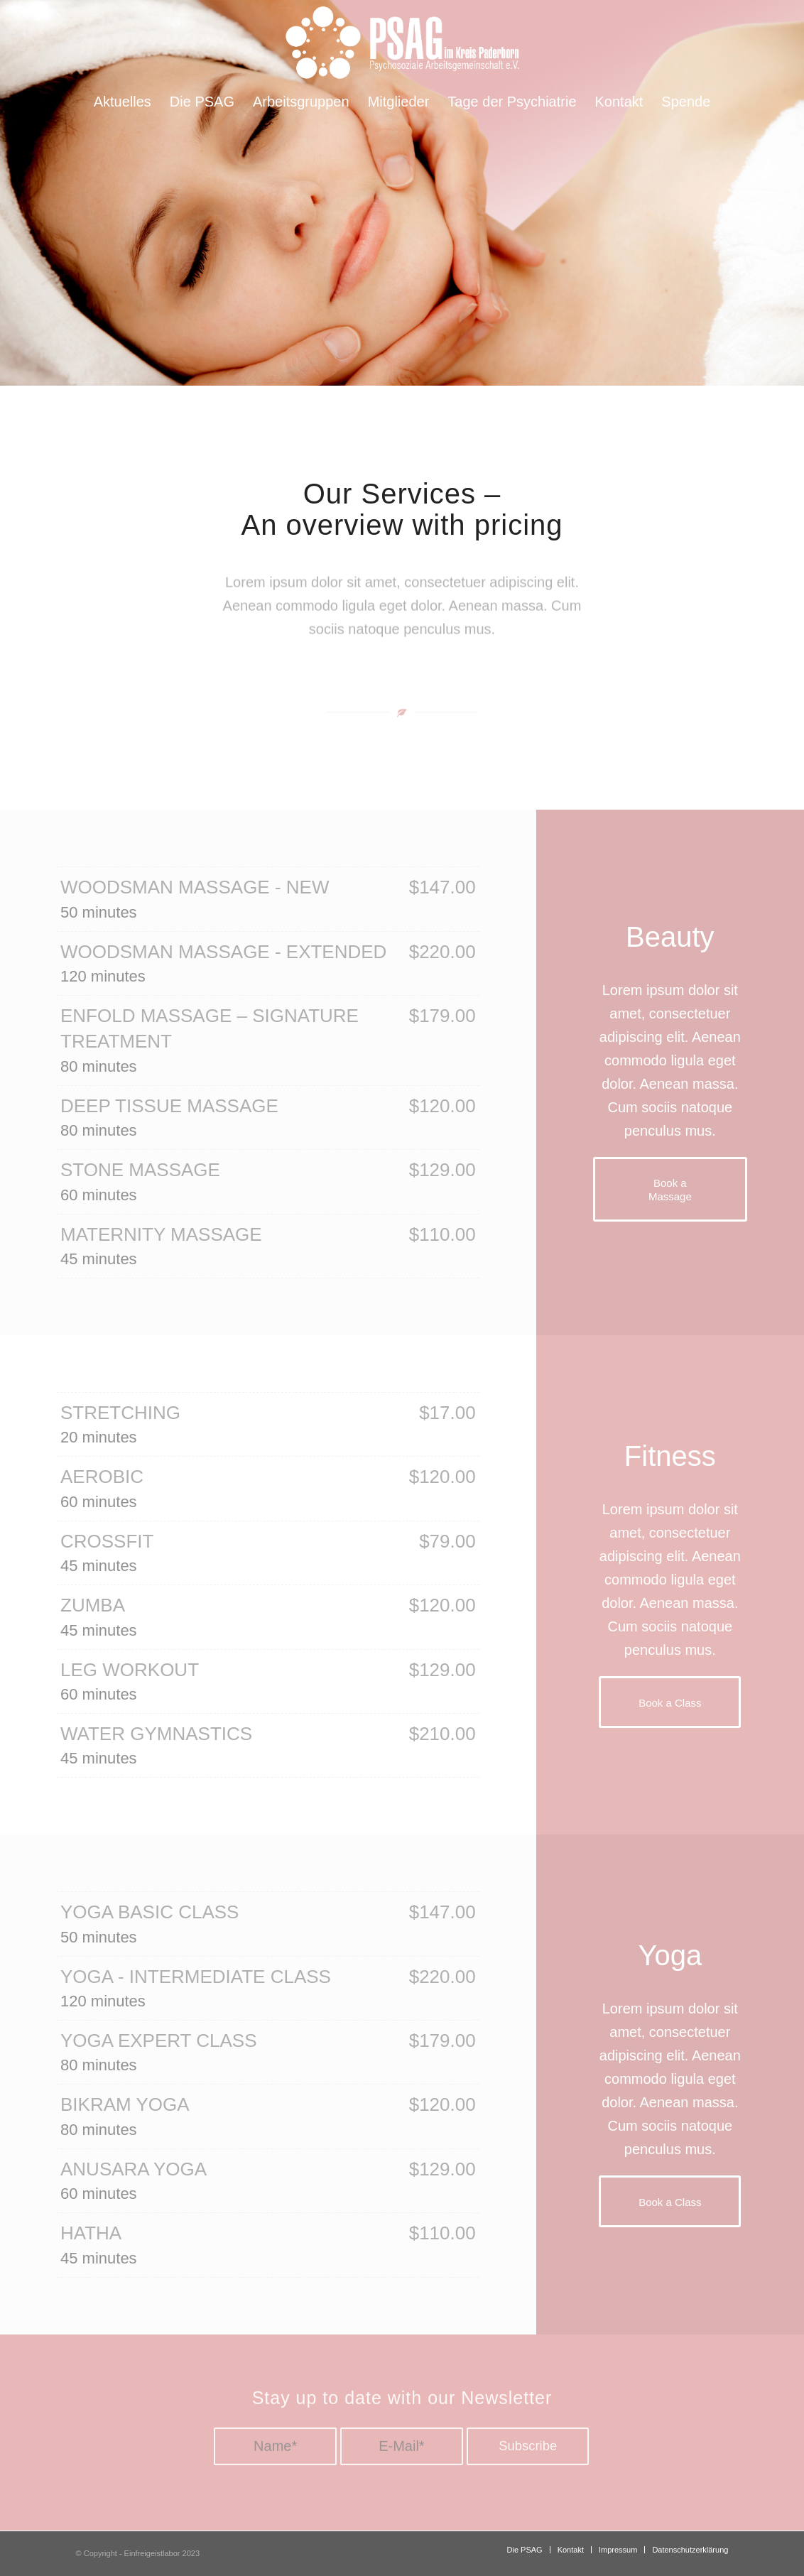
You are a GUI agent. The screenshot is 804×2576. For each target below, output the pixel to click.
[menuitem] (123, 101)
